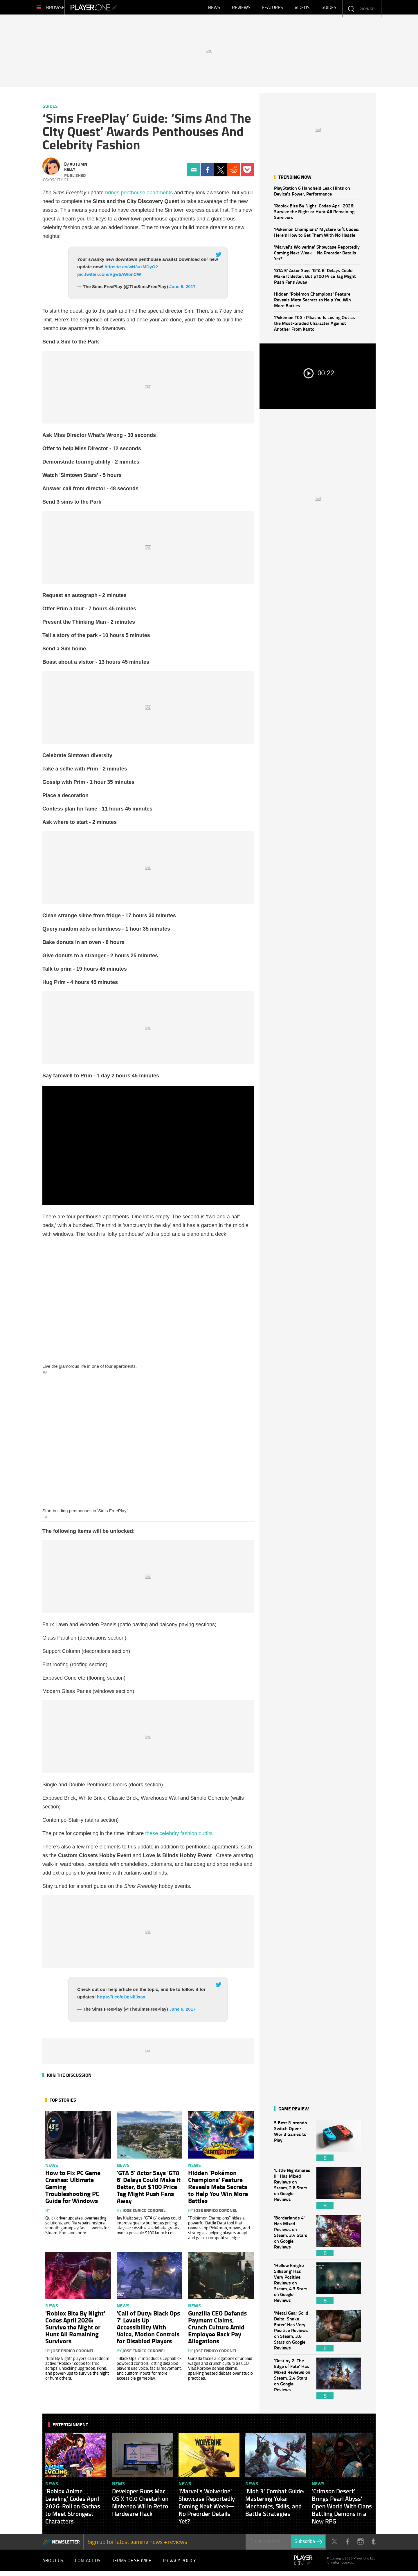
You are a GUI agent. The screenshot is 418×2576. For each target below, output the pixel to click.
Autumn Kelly (75, 169)
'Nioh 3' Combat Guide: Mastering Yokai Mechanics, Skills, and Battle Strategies (275, 2505)
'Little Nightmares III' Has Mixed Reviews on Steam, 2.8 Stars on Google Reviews (292, 2191)
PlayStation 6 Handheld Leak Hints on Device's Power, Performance (312, 193)
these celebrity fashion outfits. (179, 1836)
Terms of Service (131, 2564)
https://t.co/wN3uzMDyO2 (131, 269)
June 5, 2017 (182, 289)
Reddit (233, 172)
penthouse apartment (145, 195)
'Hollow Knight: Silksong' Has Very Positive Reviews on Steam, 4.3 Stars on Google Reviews (292, 2286)
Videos (302, 9)
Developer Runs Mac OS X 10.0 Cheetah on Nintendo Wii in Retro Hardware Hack (140, 2505)
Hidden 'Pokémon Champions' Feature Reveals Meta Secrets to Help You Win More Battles (312, 302)
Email (193, 172)
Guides (328, 9)
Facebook (207, 172)
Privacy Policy (179, 2564)
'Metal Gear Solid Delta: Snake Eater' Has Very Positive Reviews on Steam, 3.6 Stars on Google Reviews (292, 2333)
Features (272, 9)
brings (113, 195)
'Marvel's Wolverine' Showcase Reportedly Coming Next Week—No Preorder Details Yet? (317, 255)
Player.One (113, 8)
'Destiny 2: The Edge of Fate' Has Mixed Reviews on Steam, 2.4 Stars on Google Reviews (292, 2381)
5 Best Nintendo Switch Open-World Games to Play (292, 2143)
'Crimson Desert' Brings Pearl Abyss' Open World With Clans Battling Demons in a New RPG (342, 2509)
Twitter (220, 172)
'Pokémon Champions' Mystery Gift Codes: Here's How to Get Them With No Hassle (316, 235)
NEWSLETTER (66, 2544)
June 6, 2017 (182, 2011)
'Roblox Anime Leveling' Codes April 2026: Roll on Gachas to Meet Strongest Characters (72, 2509)
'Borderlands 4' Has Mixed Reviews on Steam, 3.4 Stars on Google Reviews (292, 2238)
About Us (52, 2564)
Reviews (241, 9)
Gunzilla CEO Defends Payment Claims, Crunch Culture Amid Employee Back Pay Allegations (217, 2329)
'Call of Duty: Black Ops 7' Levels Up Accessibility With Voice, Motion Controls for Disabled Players (148, 2329)
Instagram (360, 2544)
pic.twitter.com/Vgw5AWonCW (109, 277)
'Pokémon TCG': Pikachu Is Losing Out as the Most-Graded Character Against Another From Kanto (314, 326)
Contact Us (87, 2564)
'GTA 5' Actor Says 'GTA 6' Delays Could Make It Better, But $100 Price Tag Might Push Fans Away (315, 279)
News (214, 9)
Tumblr (373, 2544)
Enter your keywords (351, 8)
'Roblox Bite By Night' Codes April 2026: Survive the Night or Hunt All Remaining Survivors (314, 214)
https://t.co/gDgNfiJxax (121, 1999)
